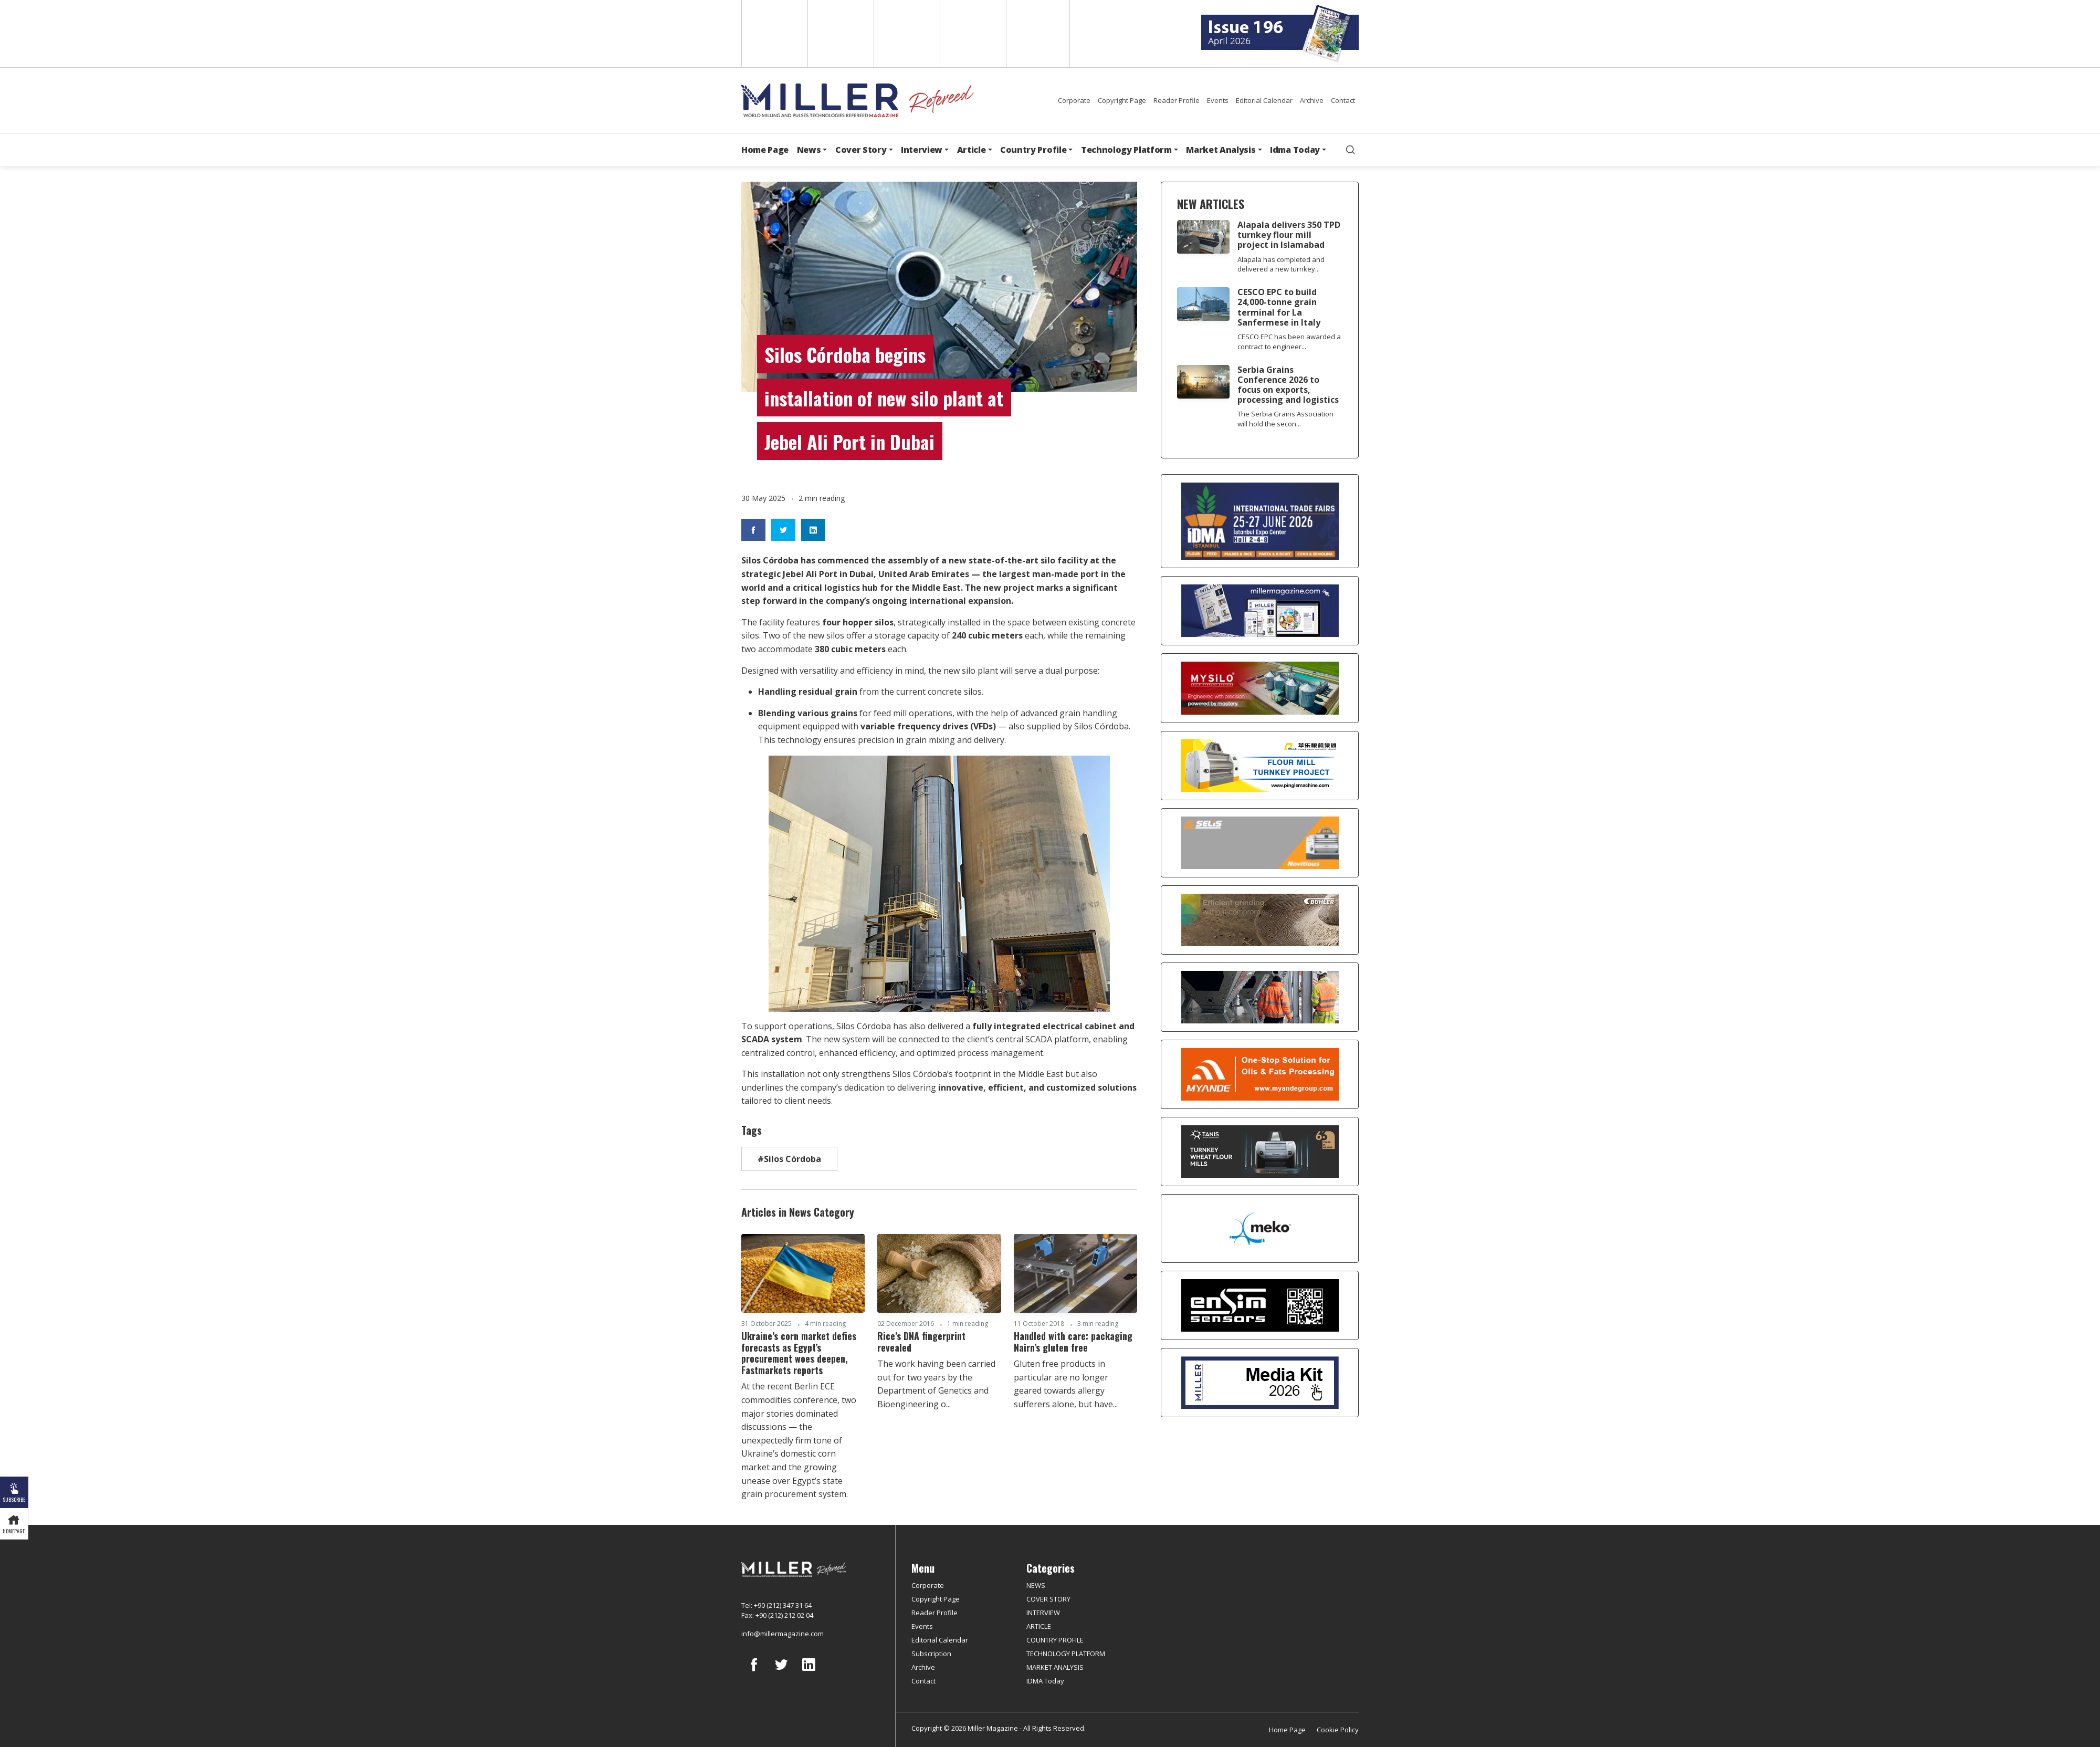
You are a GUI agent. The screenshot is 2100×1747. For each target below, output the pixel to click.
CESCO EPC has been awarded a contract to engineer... (1289, 341)
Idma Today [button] (1295, 149)
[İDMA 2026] (1259, 521)
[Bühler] (1259, 920)
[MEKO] (1259, 1228)
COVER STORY (1048, 1599)
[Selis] (1259, 843)
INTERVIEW (1043, 1612)
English (773, 33)
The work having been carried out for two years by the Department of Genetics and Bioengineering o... (936, 1384)
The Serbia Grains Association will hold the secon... (1285, 418)
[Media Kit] (1259, 1382)
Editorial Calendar (1264, 100)
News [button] (809, 149)
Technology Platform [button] (1126, 149)
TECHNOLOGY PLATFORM (1065, 1653)
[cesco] (1259, 997)
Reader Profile (1176, 100)
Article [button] (971, 149)
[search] (1350, 149)
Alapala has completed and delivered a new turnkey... (1281, 264)
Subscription (931, 1653)
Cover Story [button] (860, 149)
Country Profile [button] (1033, 149)
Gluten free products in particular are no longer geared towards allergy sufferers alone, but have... (1066, 1384)
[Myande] (1259, 1074)
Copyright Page (1122, 100)
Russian (972, 33)
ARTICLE (1038, 1626)
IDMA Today (1045, 1681)
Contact (1343, 100)
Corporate (1074, 100)
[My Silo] (1259, 688)
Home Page (765, 149)
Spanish (840, 33)
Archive (1312, 100)
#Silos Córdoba (789, 1159)
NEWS (1035, 1585)
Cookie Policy (1338, 1729)
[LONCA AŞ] (1259, 1305)
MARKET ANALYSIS (1055, 1667)
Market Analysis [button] (1220, 149)
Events (1217, 100)
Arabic (906, 33)
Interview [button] (921, 149)
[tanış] (1259, 1151)
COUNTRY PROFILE (1055, 1640)
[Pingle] (1259, 765)
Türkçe (1037, 33)
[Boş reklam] (1259, 610)
